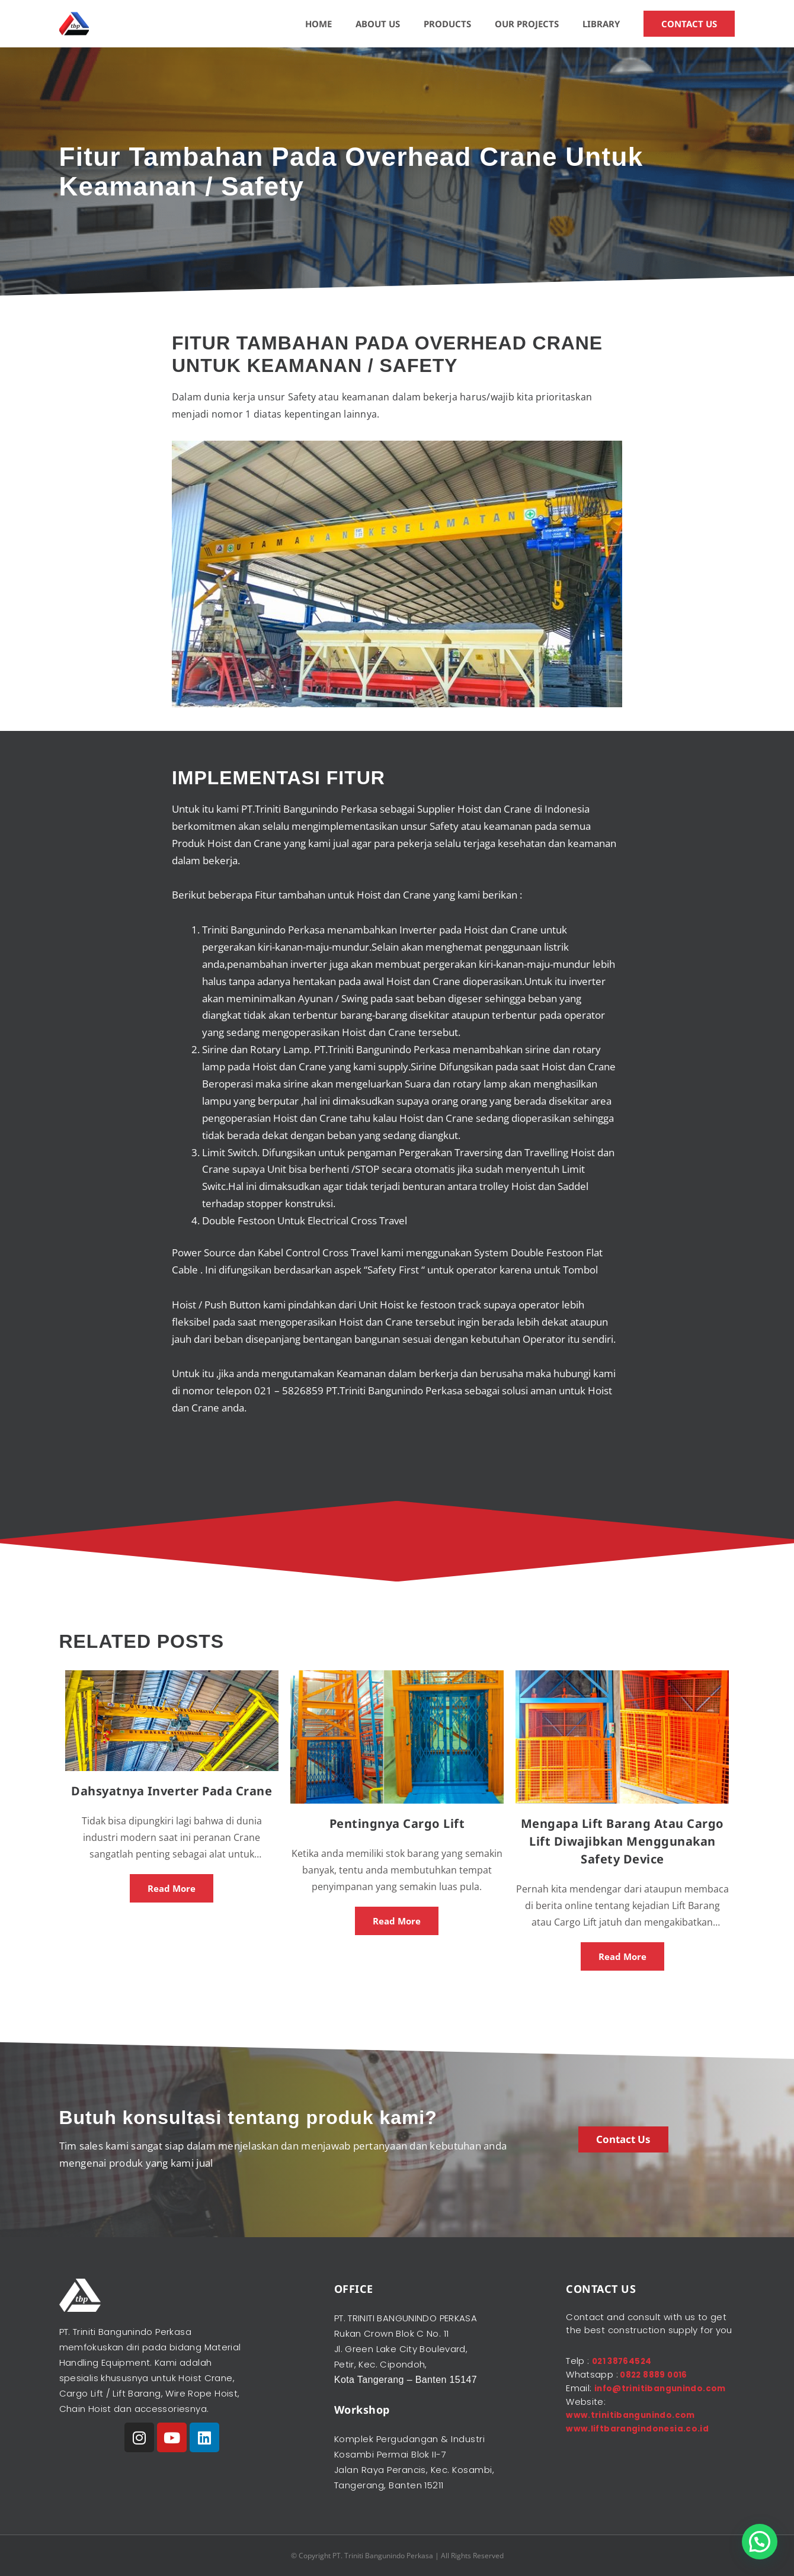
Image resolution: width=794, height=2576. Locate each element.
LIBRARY (601, 24)
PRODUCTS (447, 24)
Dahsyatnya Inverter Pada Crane (171, 1791)
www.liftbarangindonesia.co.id (643, 2439)
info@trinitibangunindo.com (636, 2400)
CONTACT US (689, 24)
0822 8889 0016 (656, 2374)
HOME (318, 24)
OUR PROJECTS (527, 24)
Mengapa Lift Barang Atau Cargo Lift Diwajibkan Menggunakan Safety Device (622, 1841)
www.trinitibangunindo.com (635, 2426)
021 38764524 (625, 2360)
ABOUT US (378, 24)
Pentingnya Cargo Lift (397, 1823)
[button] (759, 2541)
